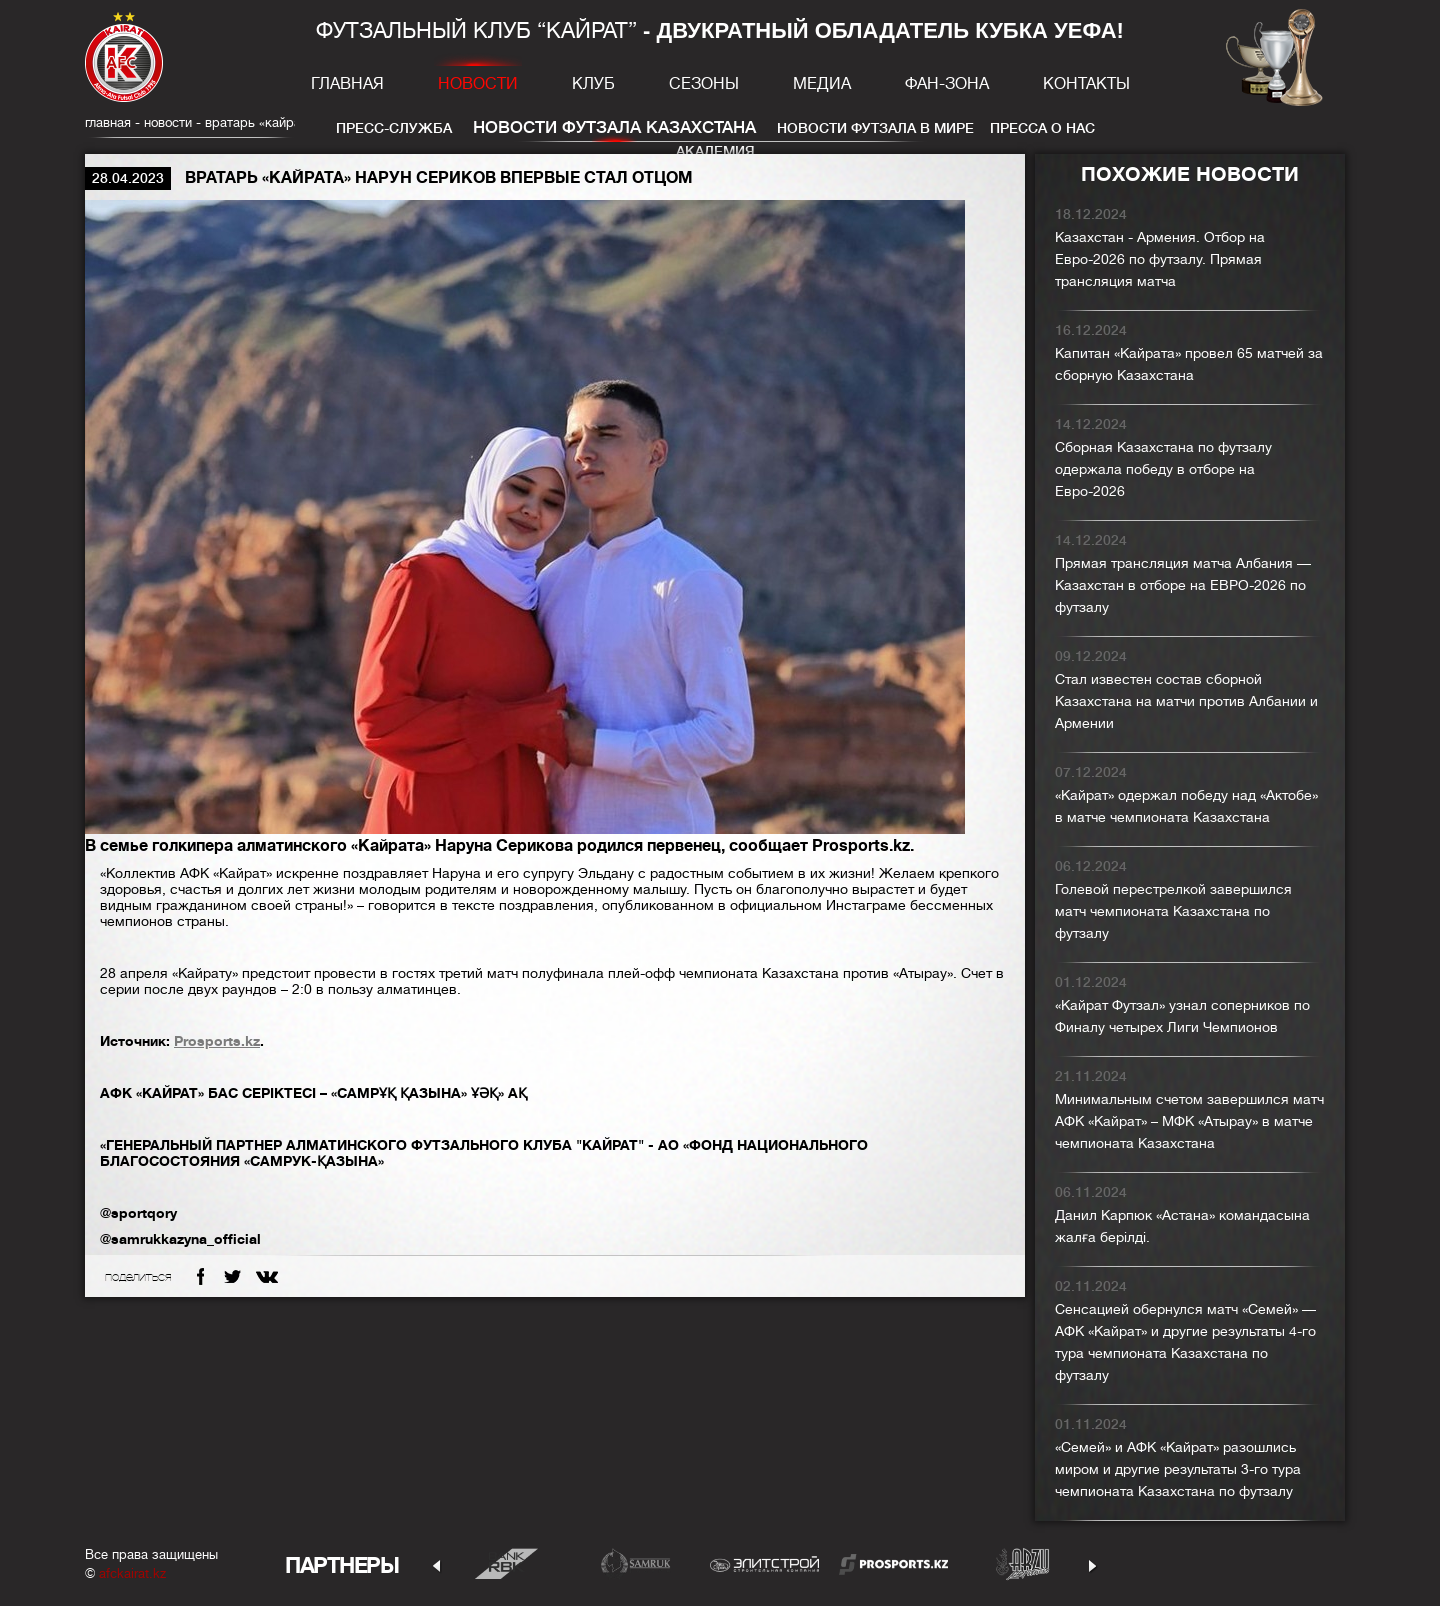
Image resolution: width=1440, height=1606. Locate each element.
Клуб (593, 84)
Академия (715, 151)
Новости (478, 84)
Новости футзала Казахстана (614, 127)
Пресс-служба (394, 128)
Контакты (1086, 84)
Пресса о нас (1042, 128)
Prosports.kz (217, 1041)
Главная (347, 84)
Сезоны (704, 84)
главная (108, 122)
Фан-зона (947, 84)
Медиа (822, 84)
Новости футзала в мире (875, 128)
